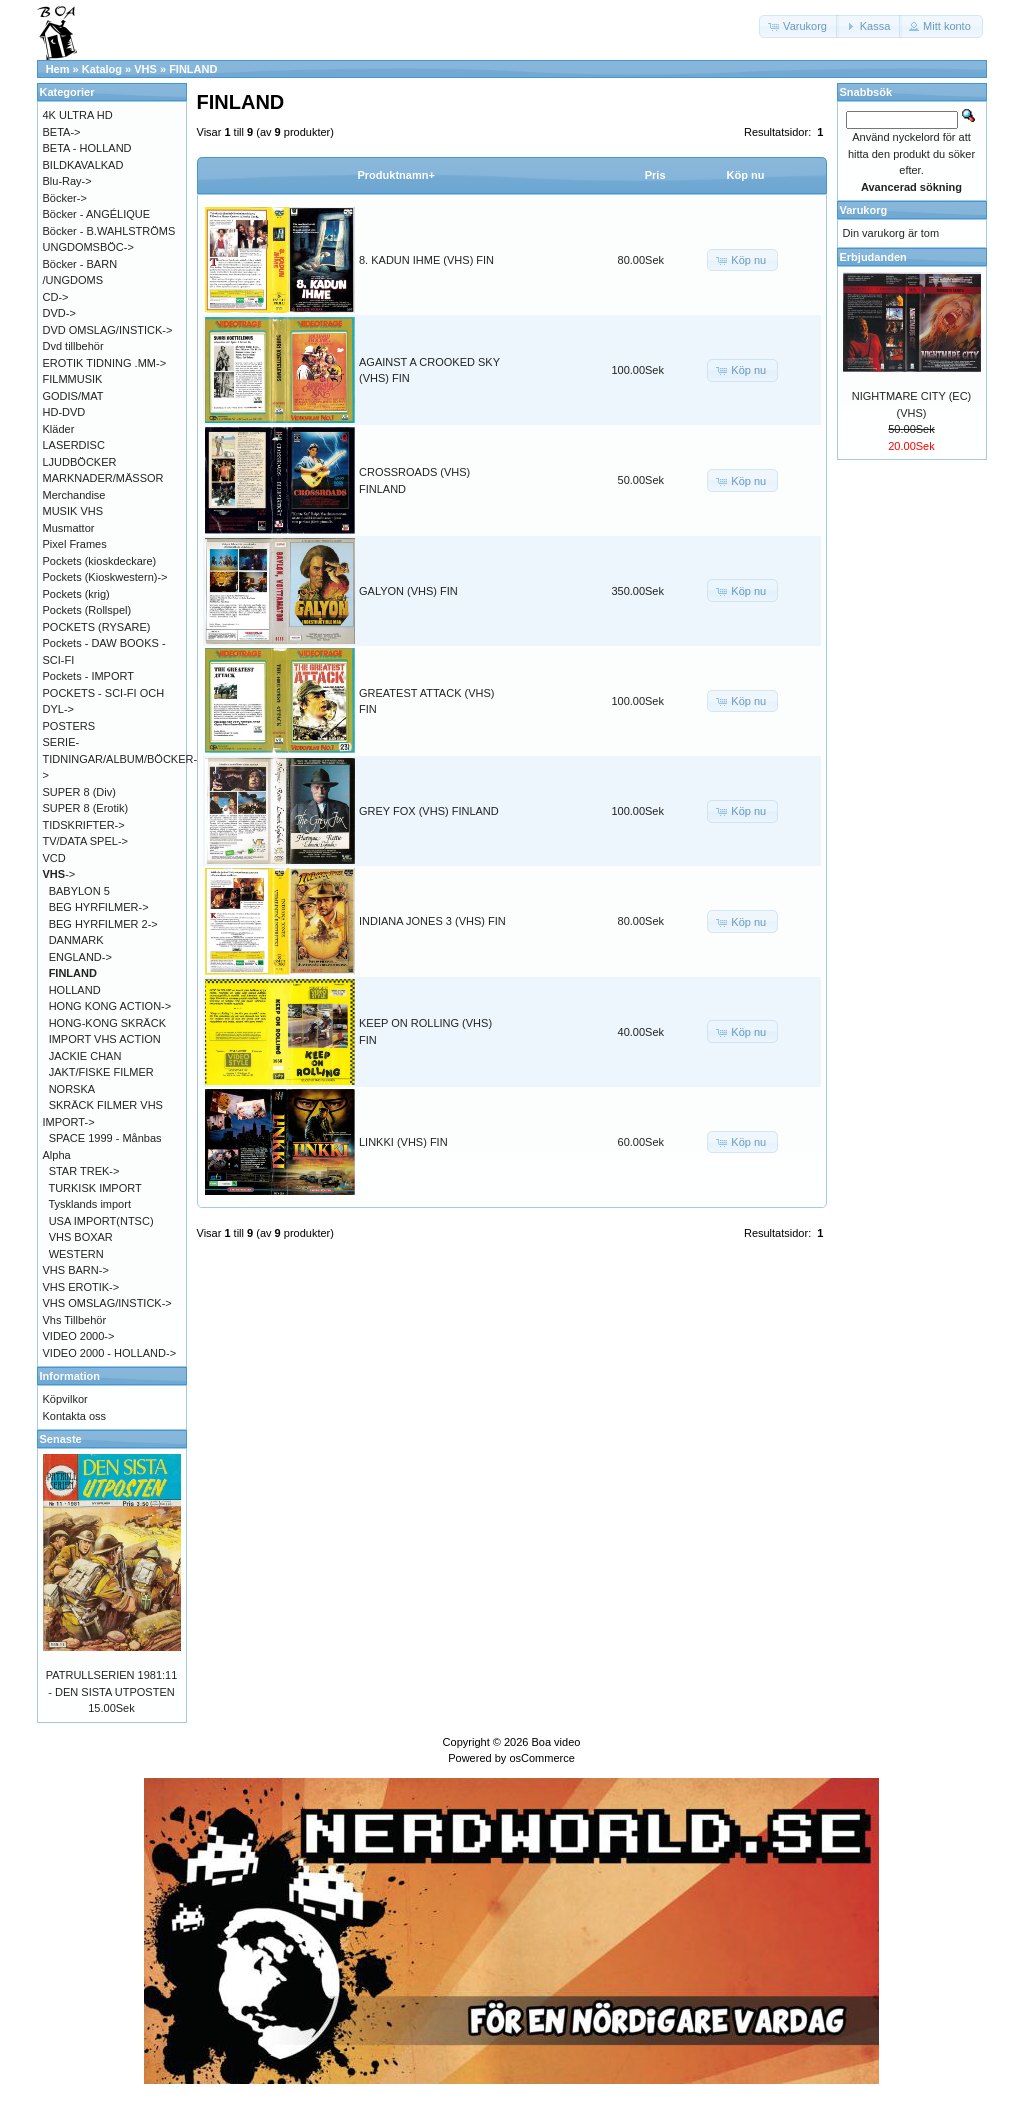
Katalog (102, 69)
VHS (145, 69)
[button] (799, 26)
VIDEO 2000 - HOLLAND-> (110, 1353)
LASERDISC (74, 445)
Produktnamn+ (396, 175)
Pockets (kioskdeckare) (100, 561)
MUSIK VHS (73, 511)
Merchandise (74, 495)
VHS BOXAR (81, 1237)
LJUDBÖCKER (80, 462)
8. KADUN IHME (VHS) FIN (426, 260)
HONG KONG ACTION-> (110, 1006)
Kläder (59, 429)
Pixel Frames (75, 544)
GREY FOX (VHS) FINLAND (429, 811)
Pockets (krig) (76, 594)
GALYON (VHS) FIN (408, 591)
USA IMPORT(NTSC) (101, 1221)
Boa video (555, 1742)
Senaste (61, 1439)
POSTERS (69, 726)
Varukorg (864, 210)
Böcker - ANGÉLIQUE (97, 214)
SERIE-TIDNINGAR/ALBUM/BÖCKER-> (120, 758)
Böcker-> (65, 198)
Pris (655, 175)
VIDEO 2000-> (79, 1336)
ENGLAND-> (80, 957)
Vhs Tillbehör (75, 1320)
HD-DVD (64, 412)
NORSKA (72, 1089)
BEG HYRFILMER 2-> (103, 924)
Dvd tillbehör (73, 346)
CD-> (56, 297)
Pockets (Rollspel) (87, 610)
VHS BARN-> (76, 1270)
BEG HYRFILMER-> (99, 907)
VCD (54, 858)
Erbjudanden (873, 257)
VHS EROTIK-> (81, 1287)
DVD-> (59, 313)
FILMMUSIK (73, 379)
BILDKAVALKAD (83, 165)
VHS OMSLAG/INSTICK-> (107, 1303)
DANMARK (76, 940)
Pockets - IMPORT (88, 676)
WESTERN (76, 1254)
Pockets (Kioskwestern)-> (105, 577)
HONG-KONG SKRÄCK (107, 1023)
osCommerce (541, 1758)
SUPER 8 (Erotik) (86, 808)
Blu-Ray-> (67, 181)
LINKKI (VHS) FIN (403, 1142)
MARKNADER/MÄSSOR (103, 478)
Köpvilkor (65, 1399)
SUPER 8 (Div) (79, 792)
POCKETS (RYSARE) (97, 627)
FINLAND (193, 69)
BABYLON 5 (79, 891)
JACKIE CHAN (85, 1056)
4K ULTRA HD (78, 115)
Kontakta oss (75, 1416)
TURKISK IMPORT (94, 1188)
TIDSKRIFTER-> (84, 825)
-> (59, 874)
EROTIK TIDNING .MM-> (105, 363)
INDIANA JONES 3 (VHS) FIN (432, 921)
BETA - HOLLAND (87, 148)
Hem (58, 69)
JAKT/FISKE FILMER (101, 1072)
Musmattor (69, 528)
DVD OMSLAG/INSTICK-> (108, 330)
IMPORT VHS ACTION (105, 1039)
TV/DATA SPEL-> (85, 841)
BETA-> (62, 132)
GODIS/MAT (73, 396)
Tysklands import (89, 1204)
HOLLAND (75, 990)
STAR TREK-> (84, 1171)
